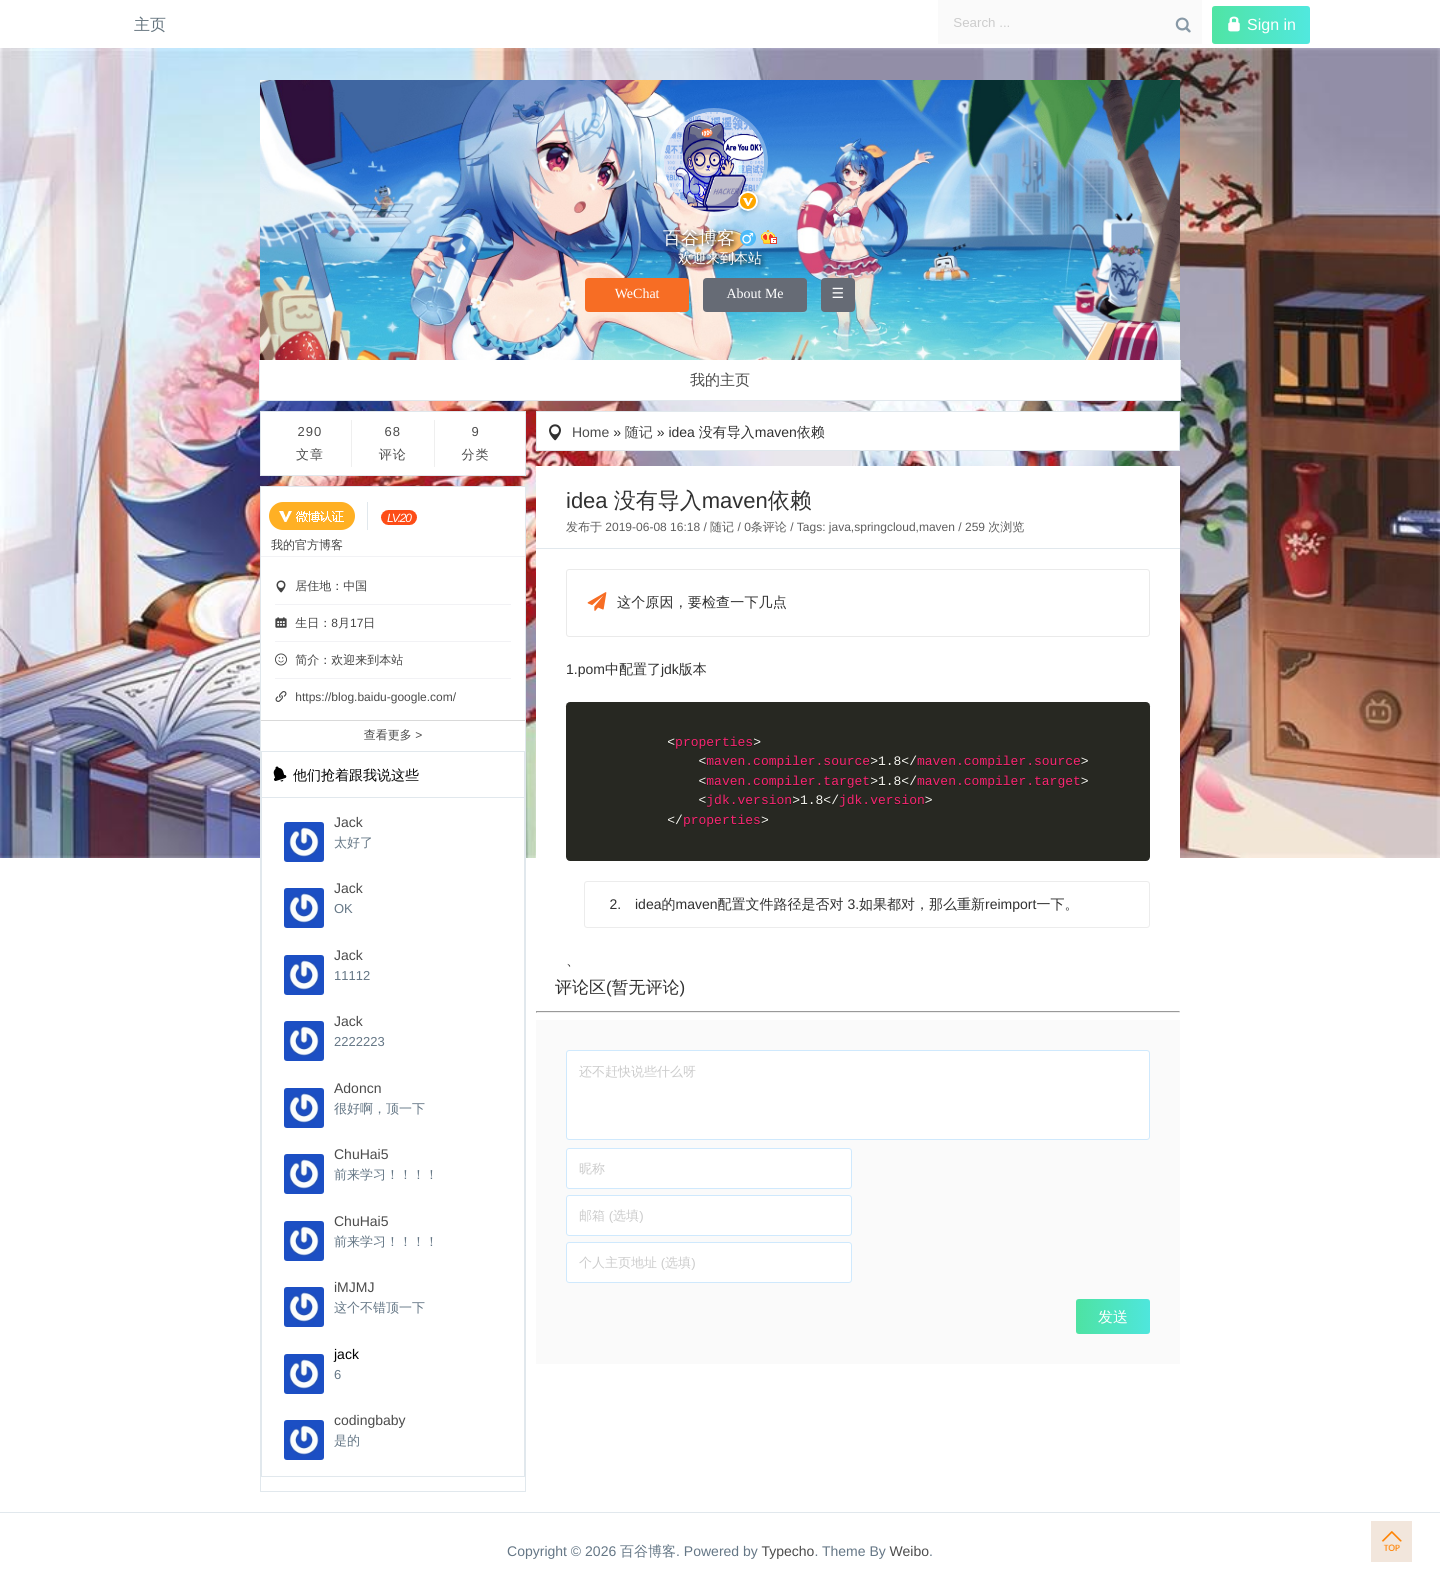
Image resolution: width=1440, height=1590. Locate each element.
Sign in (1261, 25)
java (840, 527)
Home (590, 432)
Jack (348, 822)
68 (393, 445)
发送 (1113, 1316)
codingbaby (370, 1420)
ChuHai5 (361, 1154)
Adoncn (357, 1088)
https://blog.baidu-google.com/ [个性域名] (375, 697)
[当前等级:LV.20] (399, 517)
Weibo (909, 1551)
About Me (754, 294)
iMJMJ (354, 1287)
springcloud (884, 527)
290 (310, 445)
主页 (150, 24)
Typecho (787, 1551)
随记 (639, 432)
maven (937, 527)
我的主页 (720, 380)
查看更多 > (393, 735)
